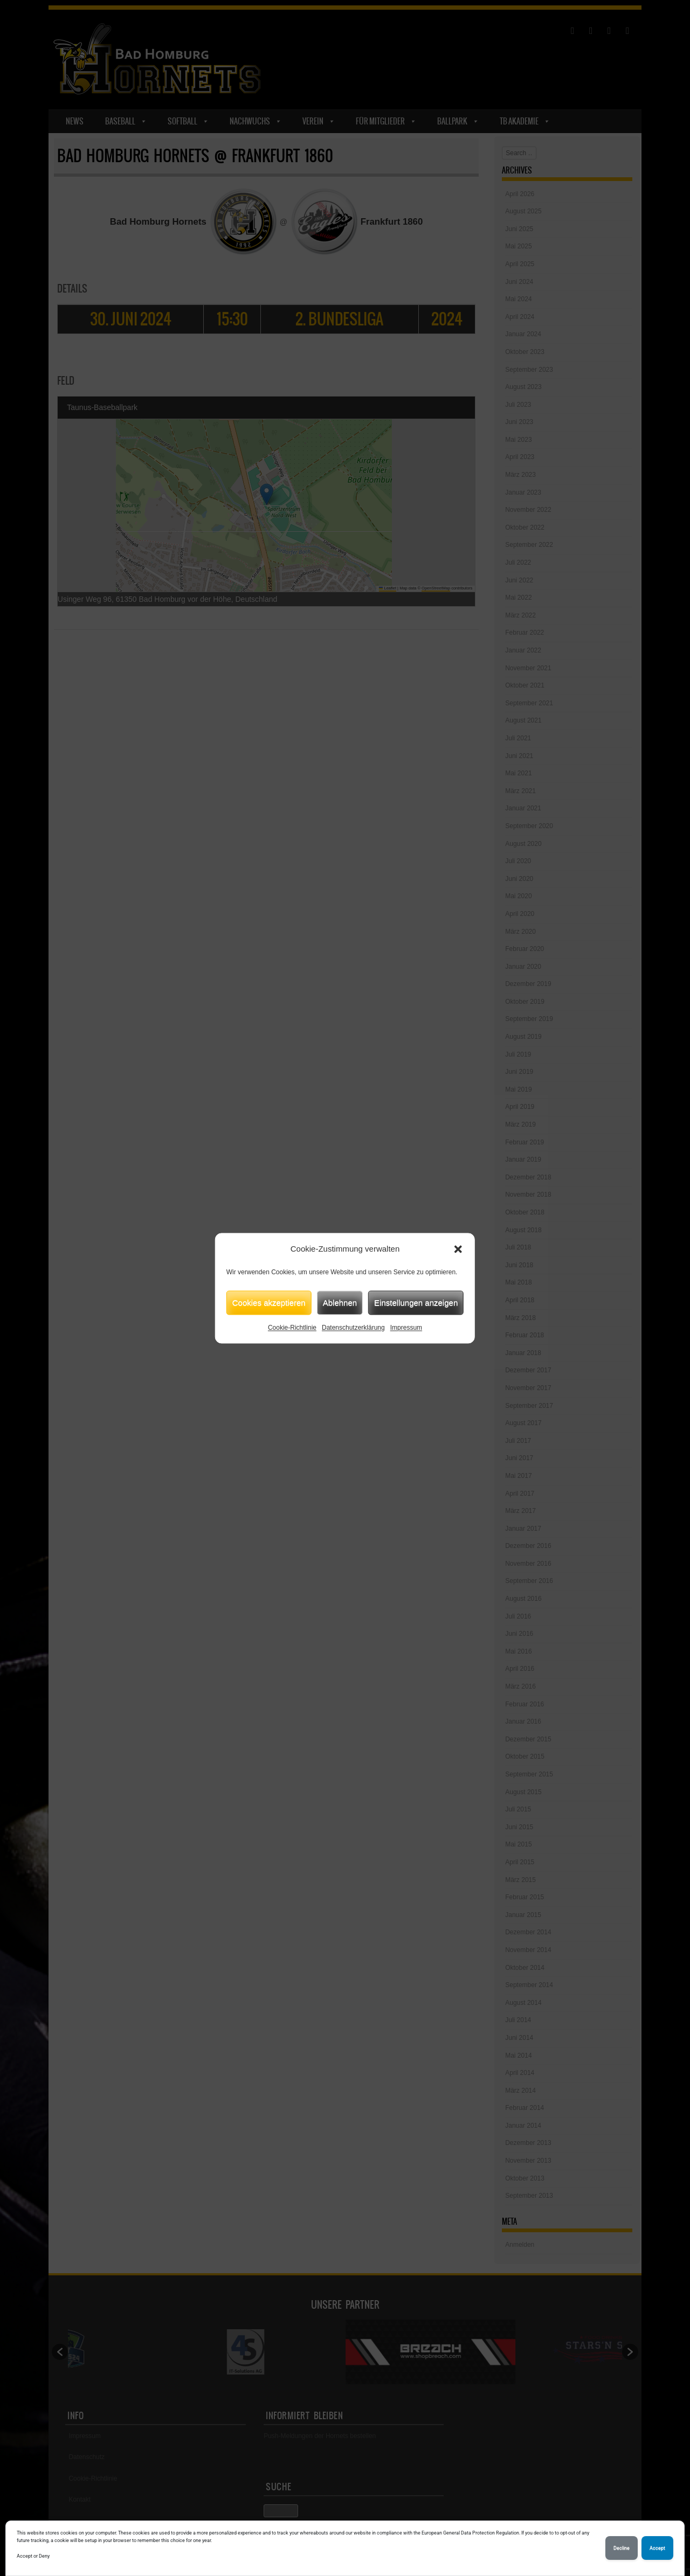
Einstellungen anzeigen (416, 1302)
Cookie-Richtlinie (292, 1327)
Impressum (406, 1327)
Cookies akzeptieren (269, 1302)
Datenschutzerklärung (353, 1327)
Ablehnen (340, 1302)
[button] (458, 1249)
